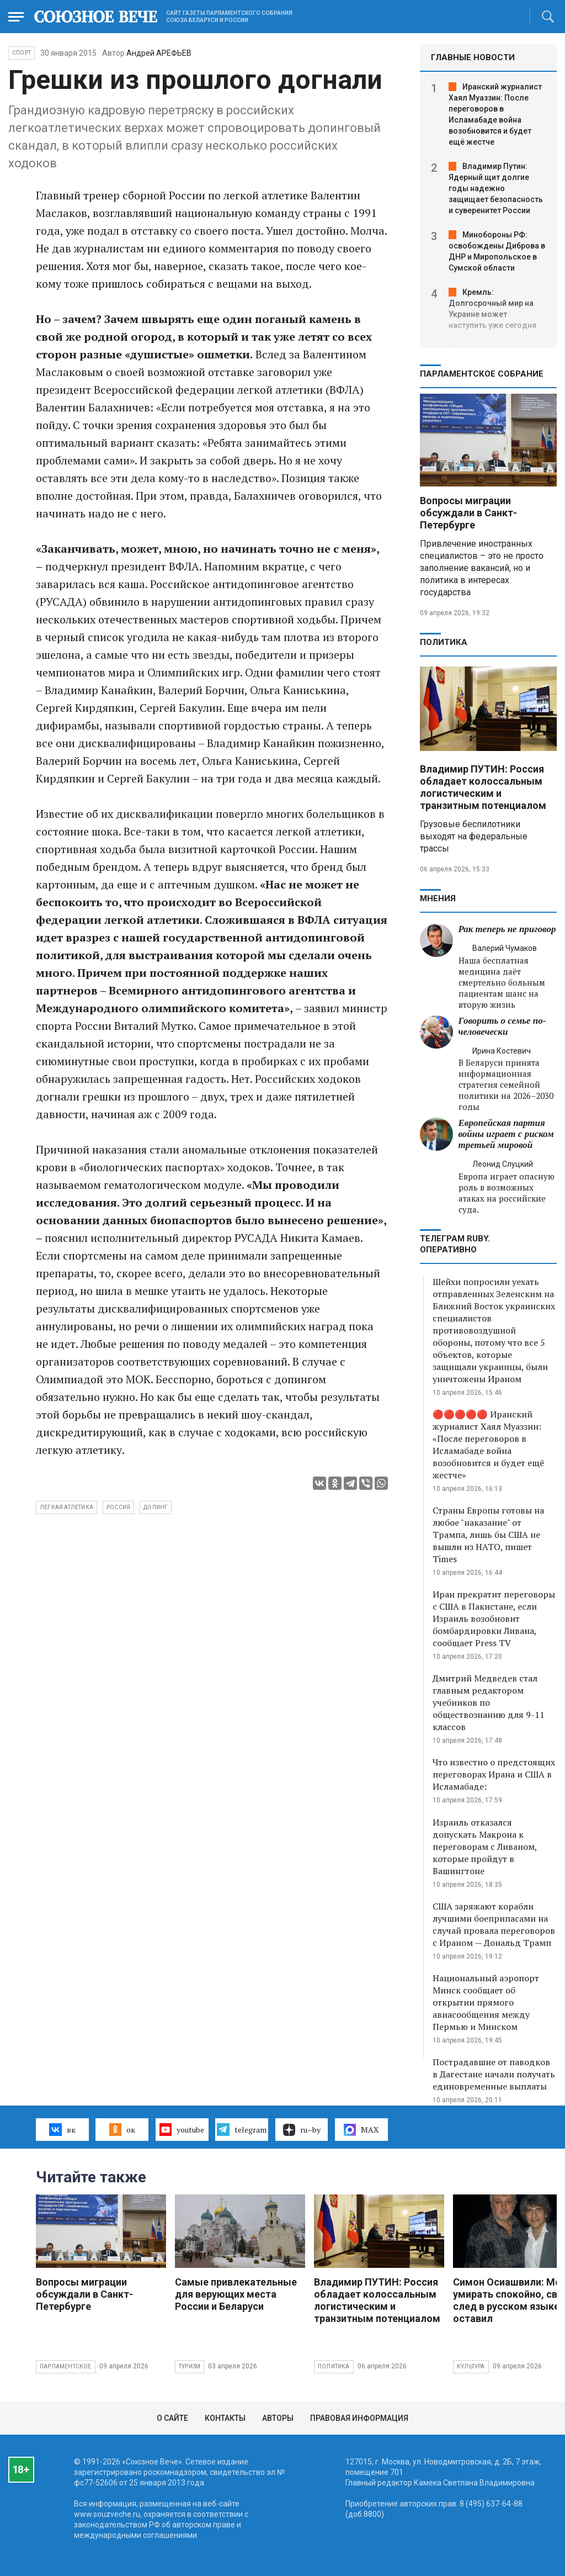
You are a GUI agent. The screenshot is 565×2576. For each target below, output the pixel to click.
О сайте (172, 2418)
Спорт (21, 53)
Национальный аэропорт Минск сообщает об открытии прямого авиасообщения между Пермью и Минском (486, 2002)
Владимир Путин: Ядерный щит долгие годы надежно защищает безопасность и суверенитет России (496, 188)
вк (62, 2129)
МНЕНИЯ (438, 898)
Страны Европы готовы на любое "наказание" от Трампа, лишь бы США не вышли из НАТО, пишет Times (488, 1534)
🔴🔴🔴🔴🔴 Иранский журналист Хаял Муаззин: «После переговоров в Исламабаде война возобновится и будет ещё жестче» (488, 1444)
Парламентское (66, 2366)
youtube (181, 2129)
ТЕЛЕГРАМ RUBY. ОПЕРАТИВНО (455, 1244)
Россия (118, 1507)
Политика (443, 642)
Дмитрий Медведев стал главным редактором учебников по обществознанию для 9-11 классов (489, 1702)
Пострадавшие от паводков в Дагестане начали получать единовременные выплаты (494, 2074)
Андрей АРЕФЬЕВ (158, 53)
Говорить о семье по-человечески (502, 1026)
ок (122, 2129)
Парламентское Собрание (481, 374)
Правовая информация (359, 2418)
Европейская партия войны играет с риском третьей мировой (506, 1134)
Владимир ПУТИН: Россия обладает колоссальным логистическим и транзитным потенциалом (483, 787)
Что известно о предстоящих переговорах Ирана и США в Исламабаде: (494, 1774)
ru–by (302, 2130)
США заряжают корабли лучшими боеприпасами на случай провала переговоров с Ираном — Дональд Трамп (494, 1924)
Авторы (278, 2418)
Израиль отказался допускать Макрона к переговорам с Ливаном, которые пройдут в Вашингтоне (485, 1846)
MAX (361, 2130)
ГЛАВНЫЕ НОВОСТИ (473, 57)
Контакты (225, 2418)
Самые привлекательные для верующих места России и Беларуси (236, 2294)
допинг (155, 1507)
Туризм (189, 2366)
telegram (241, 2129)
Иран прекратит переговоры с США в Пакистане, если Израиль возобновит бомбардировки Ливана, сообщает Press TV (494, 1618)
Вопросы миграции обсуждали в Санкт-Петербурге (468, 513)
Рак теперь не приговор (507, 929)
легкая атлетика (66, 1507)
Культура (471, 2366)
